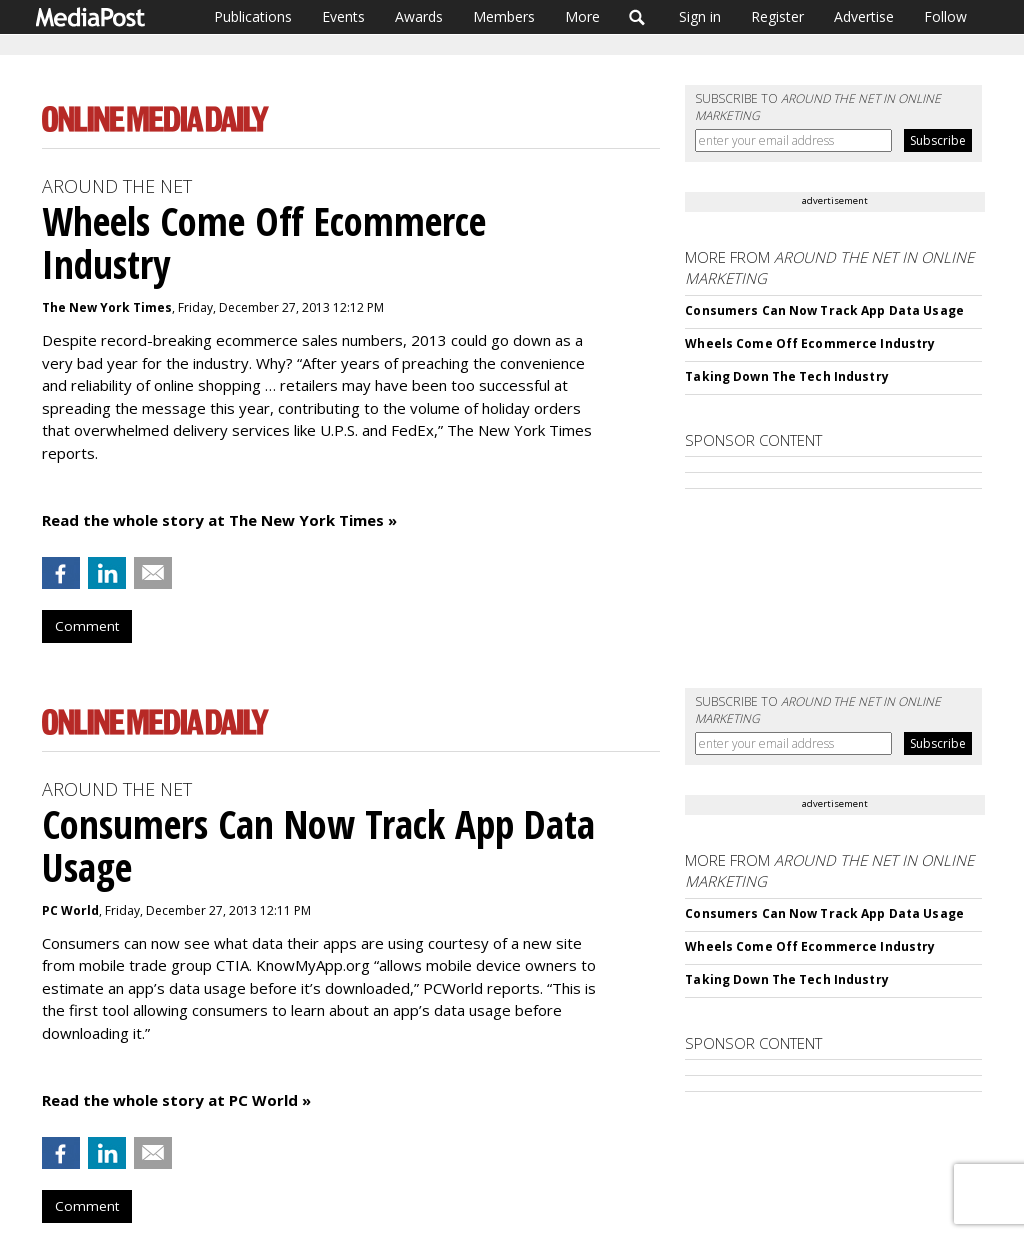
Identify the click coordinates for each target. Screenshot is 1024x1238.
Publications (253, 16)
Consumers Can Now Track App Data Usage (824, 310)
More (582, 16)
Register (777, 16)
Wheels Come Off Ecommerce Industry (810, 343)
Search (637, 17)
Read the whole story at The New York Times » (219, 520)
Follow (945, 16)
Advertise (864, 16)
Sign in (700, 16)
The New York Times (107, 307)
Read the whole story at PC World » (176, 1100)
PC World (70, 910)
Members (504, 16)
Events (343, 16)
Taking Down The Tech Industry (786, 376)
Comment (87, 626)
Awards (419, 16)
